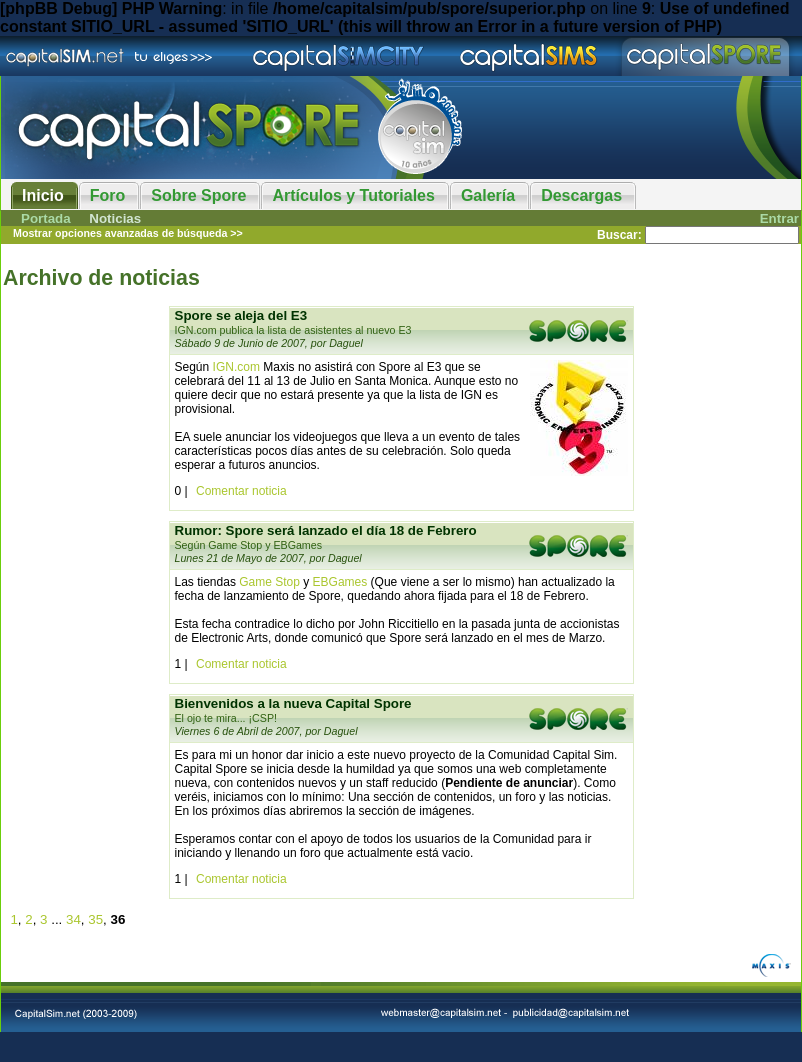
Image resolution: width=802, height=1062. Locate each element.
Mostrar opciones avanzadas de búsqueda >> (128, 233)
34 (73, 919)
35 (95, 919)
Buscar (617, 235)
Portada (46, 218)
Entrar (779, 218)
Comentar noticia (241, 491)
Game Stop (269, 582)
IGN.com (236, 367)
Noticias (115, 218)
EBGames (340, 582)
